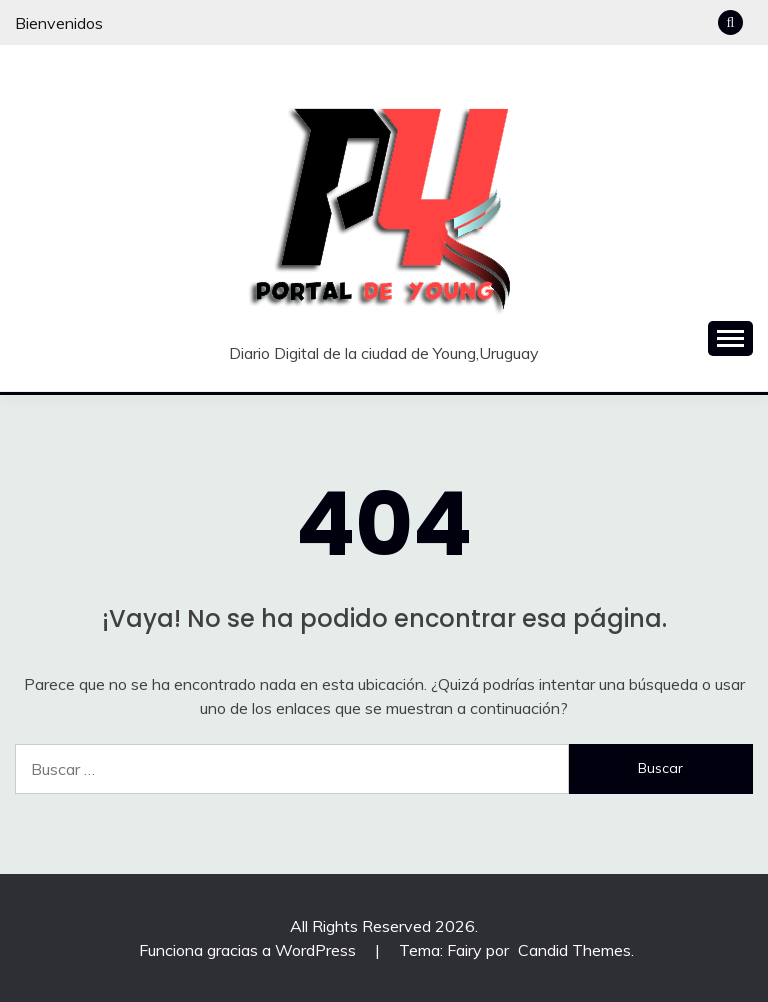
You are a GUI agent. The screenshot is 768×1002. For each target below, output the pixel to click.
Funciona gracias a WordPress (249, 950)
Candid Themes (574, 950)
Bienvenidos (59, 23)
